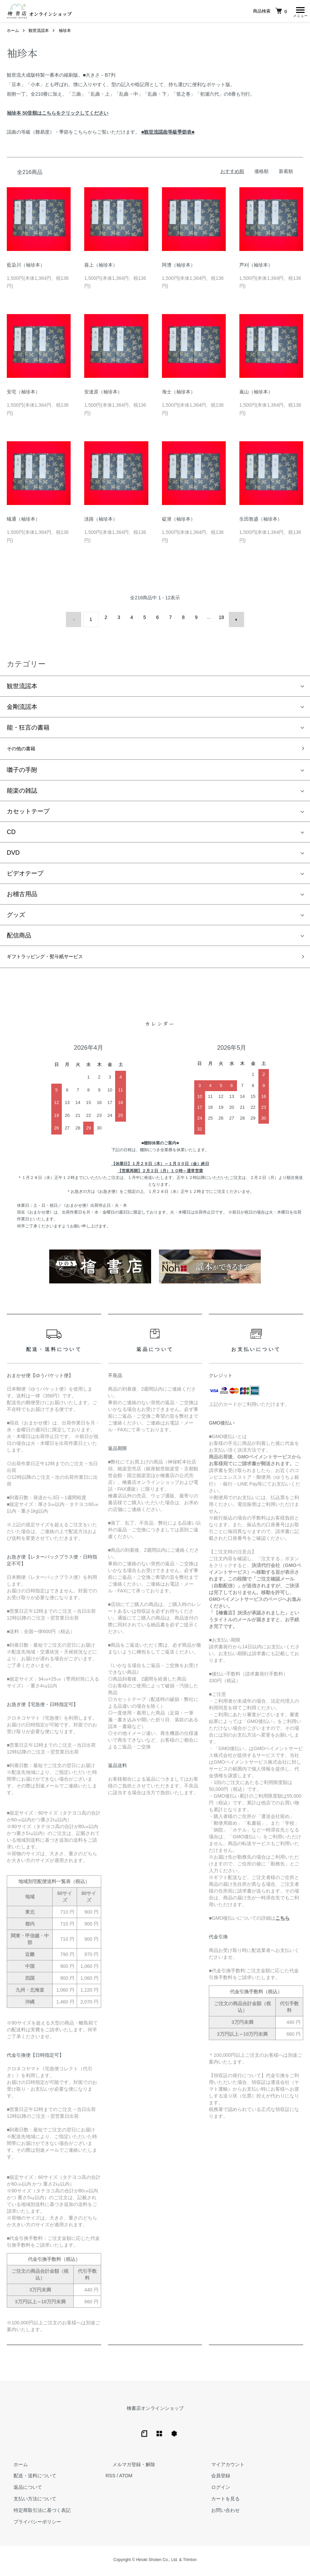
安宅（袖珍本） (23, 393)
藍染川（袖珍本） (26, 267)
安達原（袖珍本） (103, 393)
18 (219, 619)
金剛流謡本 (22, 704)
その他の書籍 (25, 747)
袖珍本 (65, 32)
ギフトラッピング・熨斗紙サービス (56, 957)
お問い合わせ (218, 2512)
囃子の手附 (22, 770)
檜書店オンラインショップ (155, 2410)
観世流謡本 (39, 32)
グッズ (16, 914)
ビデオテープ (25, 873)
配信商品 (19, 935)
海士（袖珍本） (178, 393)
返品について (21, 2489)
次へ (232, 619)
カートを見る (218, 2501)
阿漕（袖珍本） (178, 267)
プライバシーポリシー (30, 2523)
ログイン (213, 2489)
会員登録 (213, 2478)
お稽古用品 (22, 894)
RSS (110, 2478)
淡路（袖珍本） (100, 521)
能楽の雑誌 (22, 790)
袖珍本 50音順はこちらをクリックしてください (57, 115)
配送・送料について (28, 2478)
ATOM (125, 2478)
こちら (282, 1920)
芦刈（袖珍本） (256, 267)
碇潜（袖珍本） (178, 521)
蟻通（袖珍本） (23, 521)
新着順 (286, 173)
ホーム (13, 32)
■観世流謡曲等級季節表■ (168, 134)
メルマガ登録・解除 (127, 2466)
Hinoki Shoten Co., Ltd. (157, 2562)
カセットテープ (28, 811)
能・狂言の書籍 (28, 725)
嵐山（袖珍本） (256, 393)
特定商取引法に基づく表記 (35, 2512)
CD (11, 832)
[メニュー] (300, 12)
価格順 (261, 173)
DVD (13, 852)
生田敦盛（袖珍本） (260, 521)
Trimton (190, 2562)
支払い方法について (28, 2501)
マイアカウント (221, 2466)
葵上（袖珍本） (100, 267)
